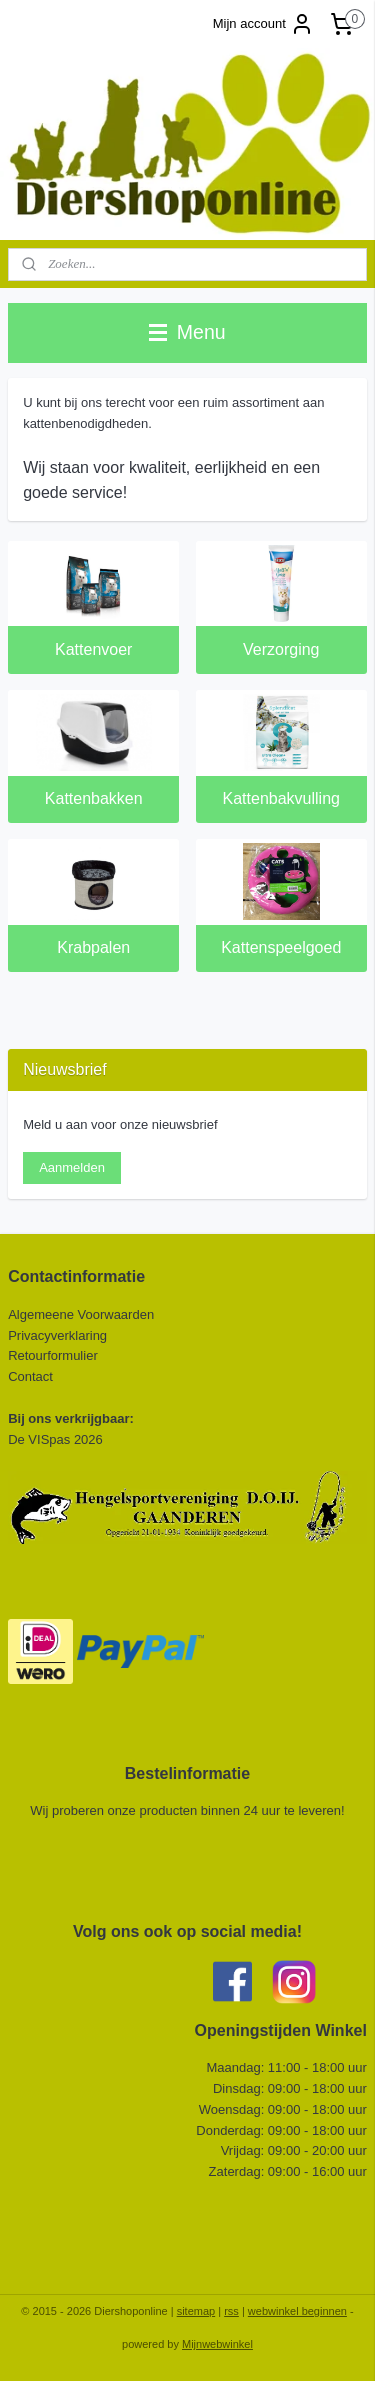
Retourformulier (53, 1355)
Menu (187, 332)
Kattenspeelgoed (281, 948)
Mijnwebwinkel (217, 2344)
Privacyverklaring (57, 1335)
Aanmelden (72, 1167)
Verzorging (281, 650)
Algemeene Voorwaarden (81, 1314)
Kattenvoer (93, 650)
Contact (32, 1376)
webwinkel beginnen (297, 2311)
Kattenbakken (94, 799)
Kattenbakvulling (281, 799)
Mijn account (263, 24)
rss (231, 2311)
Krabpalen (93, 948)
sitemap (196, 2311)
